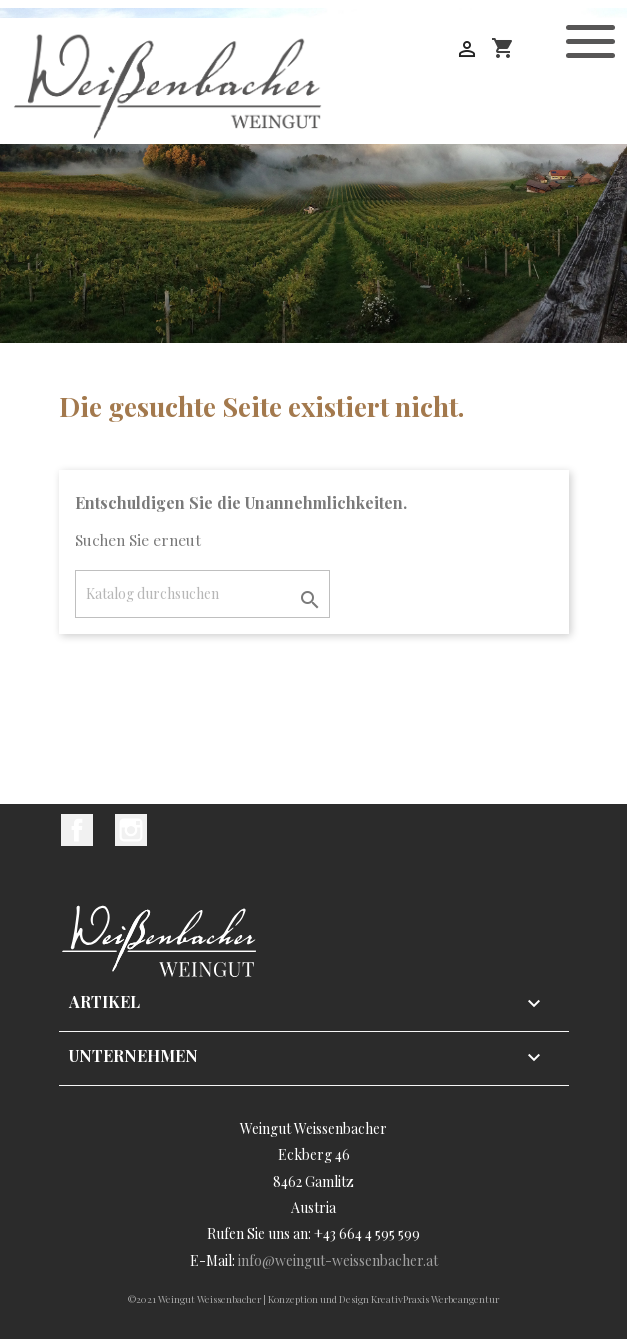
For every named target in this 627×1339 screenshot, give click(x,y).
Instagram (131, 830)
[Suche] (202, 594)
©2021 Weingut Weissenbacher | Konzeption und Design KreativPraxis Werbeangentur (313, 1299)
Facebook (77, 830)
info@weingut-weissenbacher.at (338, 1260)
